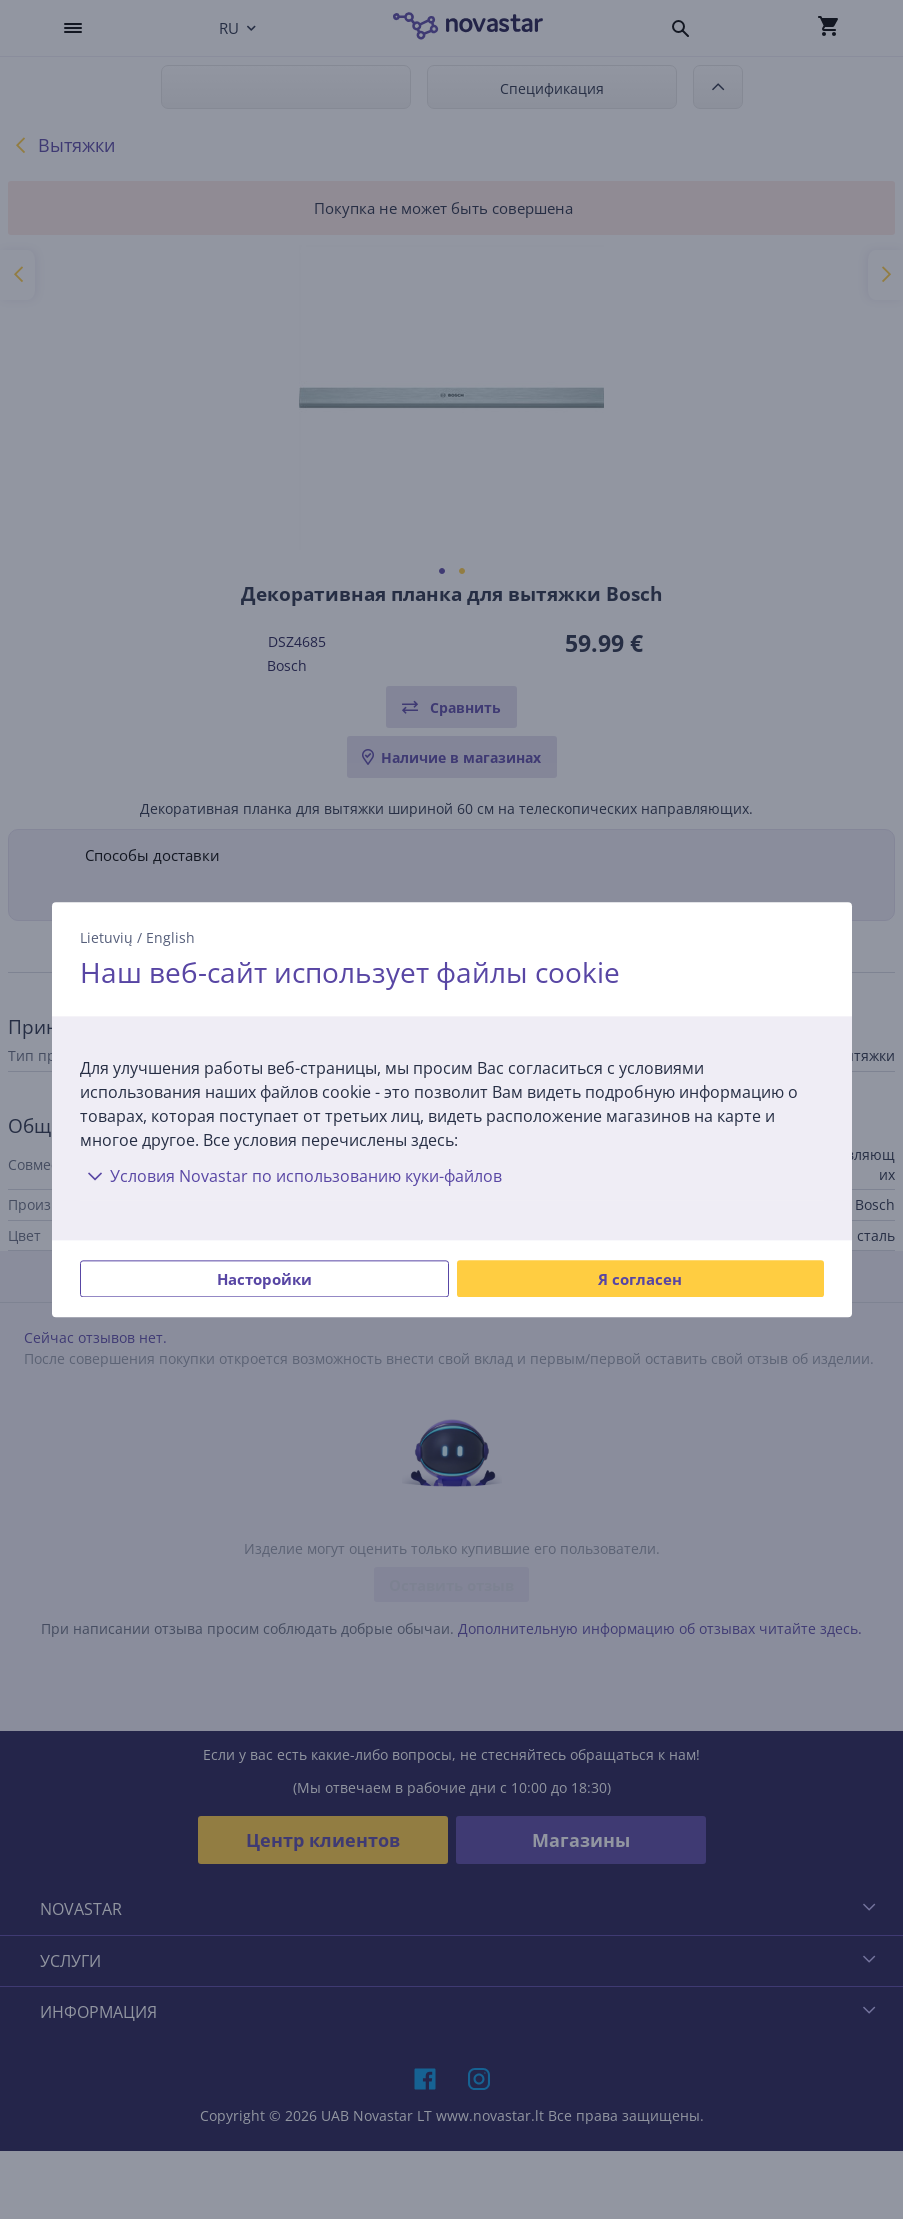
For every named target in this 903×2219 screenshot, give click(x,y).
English (170, 937)
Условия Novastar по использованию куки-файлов (291, 1176)
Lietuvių (106, 937)
